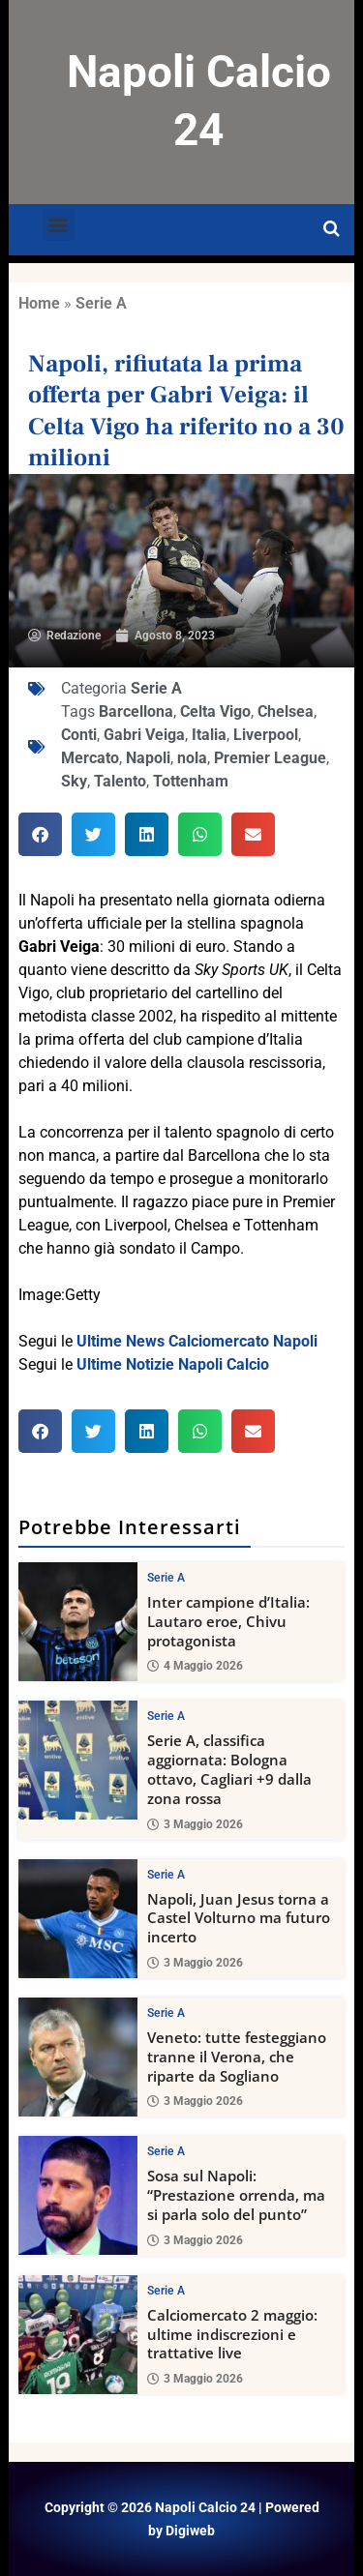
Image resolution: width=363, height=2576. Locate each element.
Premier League (270, 758)
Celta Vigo (215, 711)
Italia (209, 734)
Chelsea (285, 711)
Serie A (101, 303)
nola (192, 758)
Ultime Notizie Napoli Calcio (172, 1364)
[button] (59, 225)
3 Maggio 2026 (195, 1823)
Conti (79, 734)
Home (39, 303)
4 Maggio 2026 (195, 1666)
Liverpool (265, 734)
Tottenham (190, 781)
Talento (120, 781)
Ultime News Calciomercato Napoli (197, 1341)
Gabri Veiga (144, 734)
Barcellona (136, 711)
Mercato (90, 758)
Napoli (148, 758)
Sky (74, 781)
